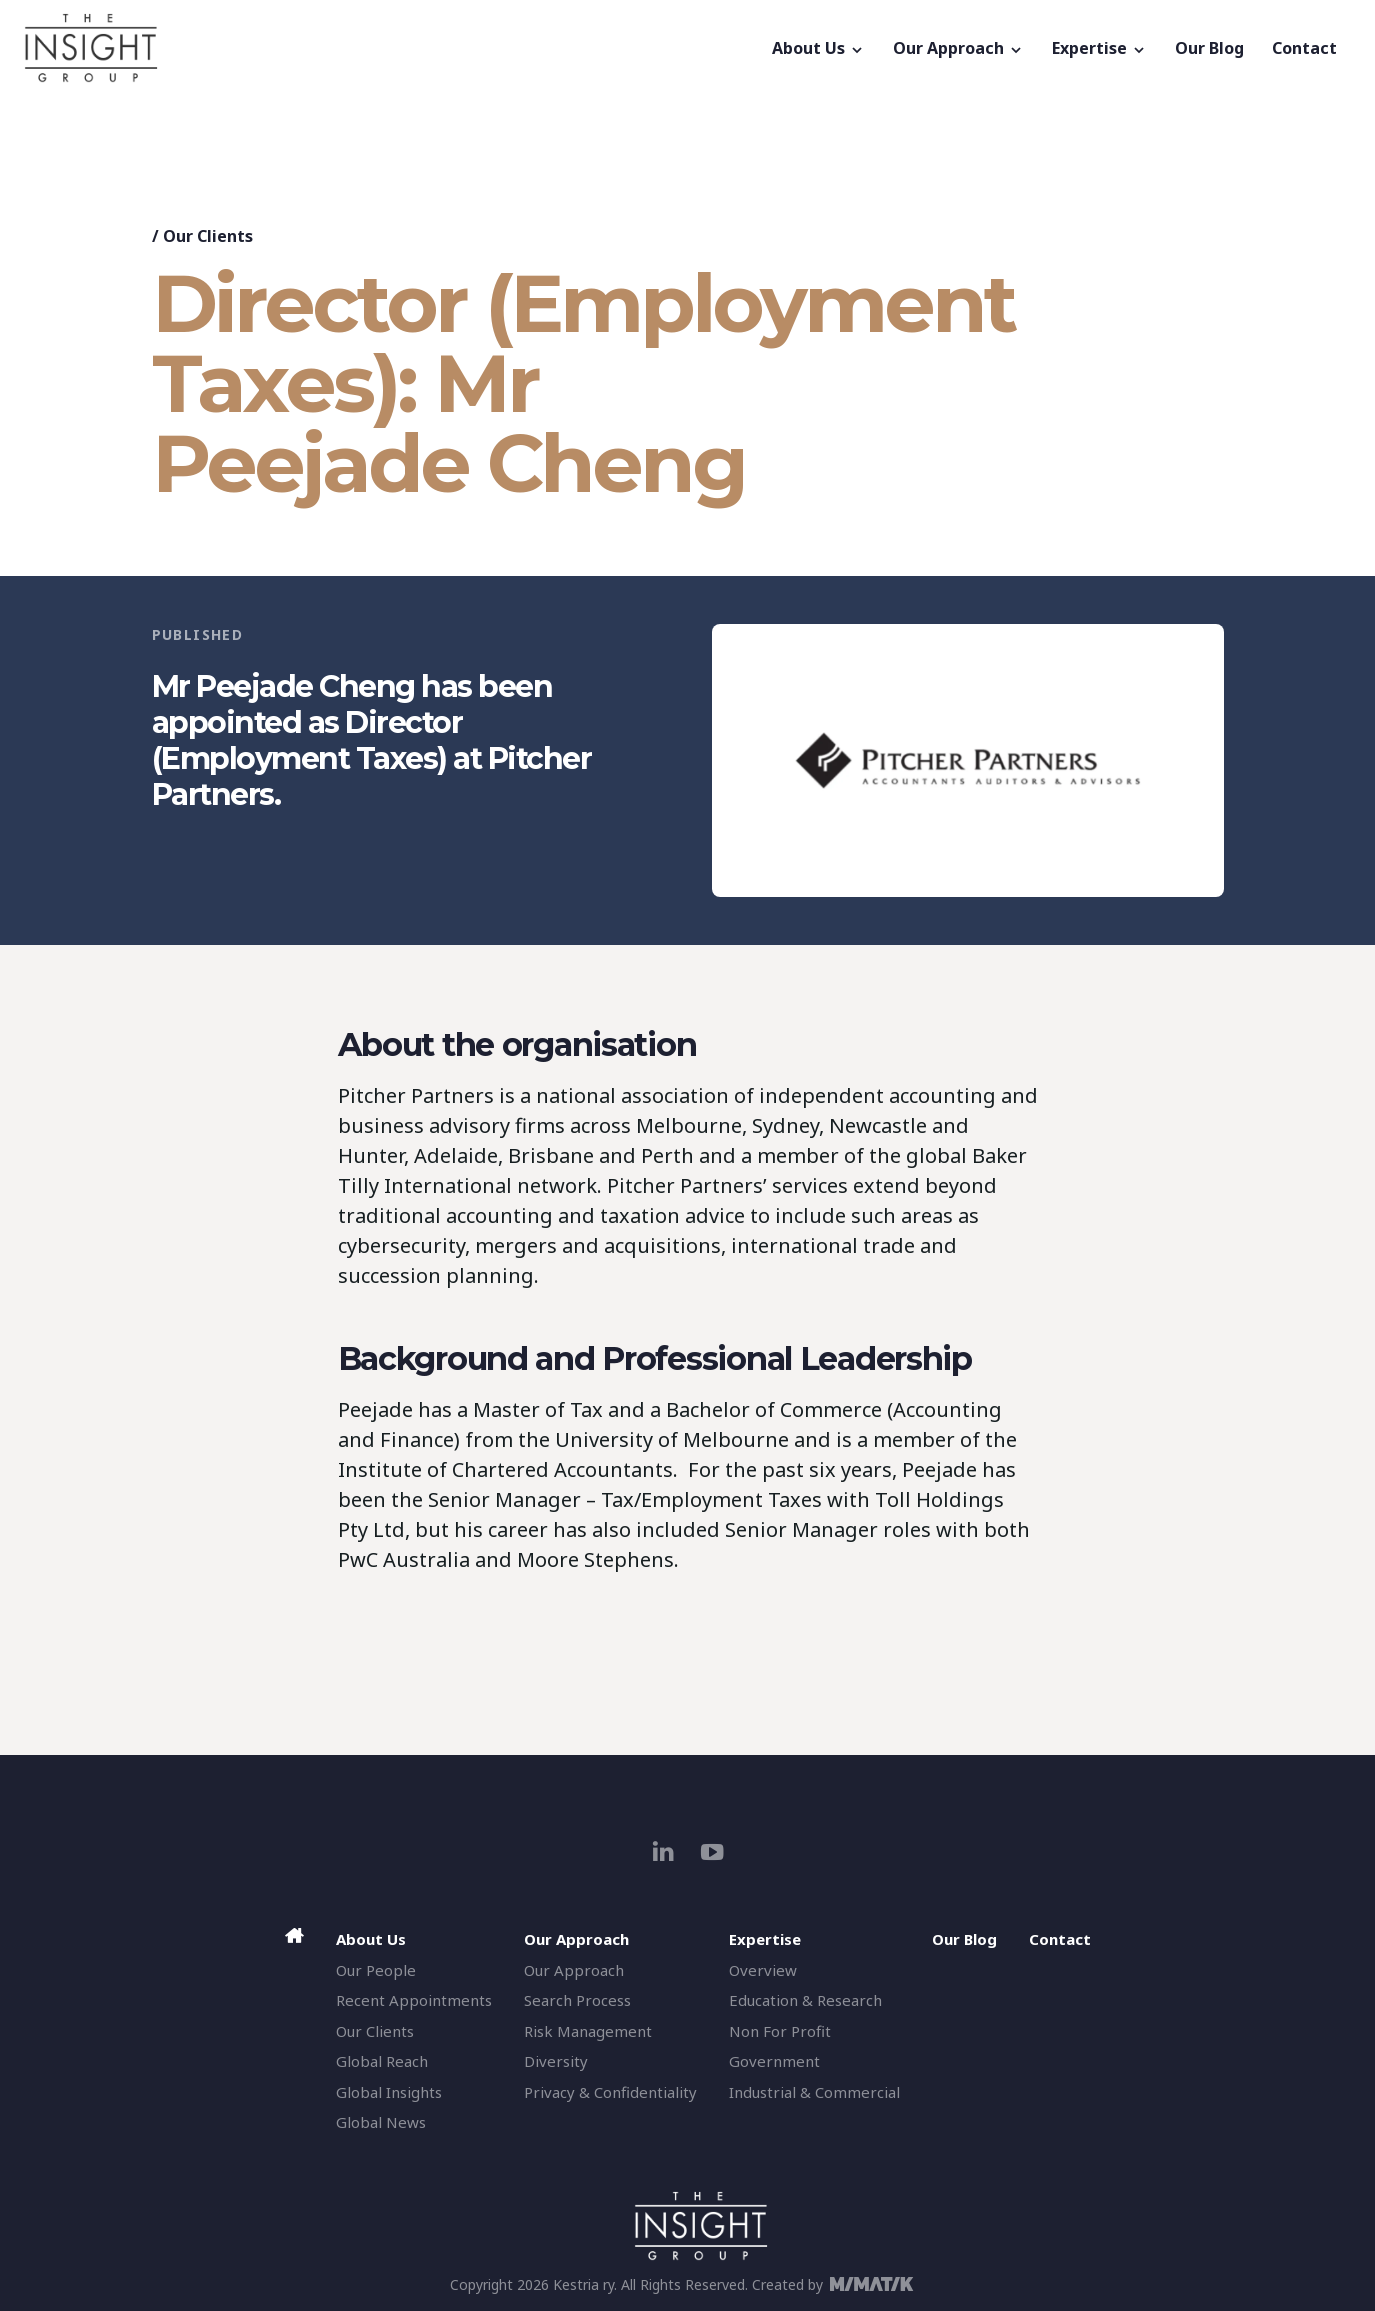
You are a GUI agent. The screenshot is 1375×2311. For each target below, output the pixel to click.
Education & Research (805, 2000)
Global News (381, 2122)
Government (774, 2061)
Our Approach (574, 1970)
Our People (376, 1970)
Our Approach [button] (958, 48)
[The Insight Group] (391, 48)
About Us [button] (818, 48)
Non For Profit (780, 2031)
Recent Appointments (414, 2000)
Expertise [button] (1099, 48)
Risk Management (588, 2031)
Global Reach (382, 2061)
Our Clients (208, 236)
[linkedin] (663, 1851)
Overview (763, 1970)
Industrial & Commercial (814, 2092)
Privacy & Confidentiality (610, 2092)
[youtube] (712, 1851)
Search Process (577, 2000)
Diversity (556, 2061)
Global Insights (389, 2092)
